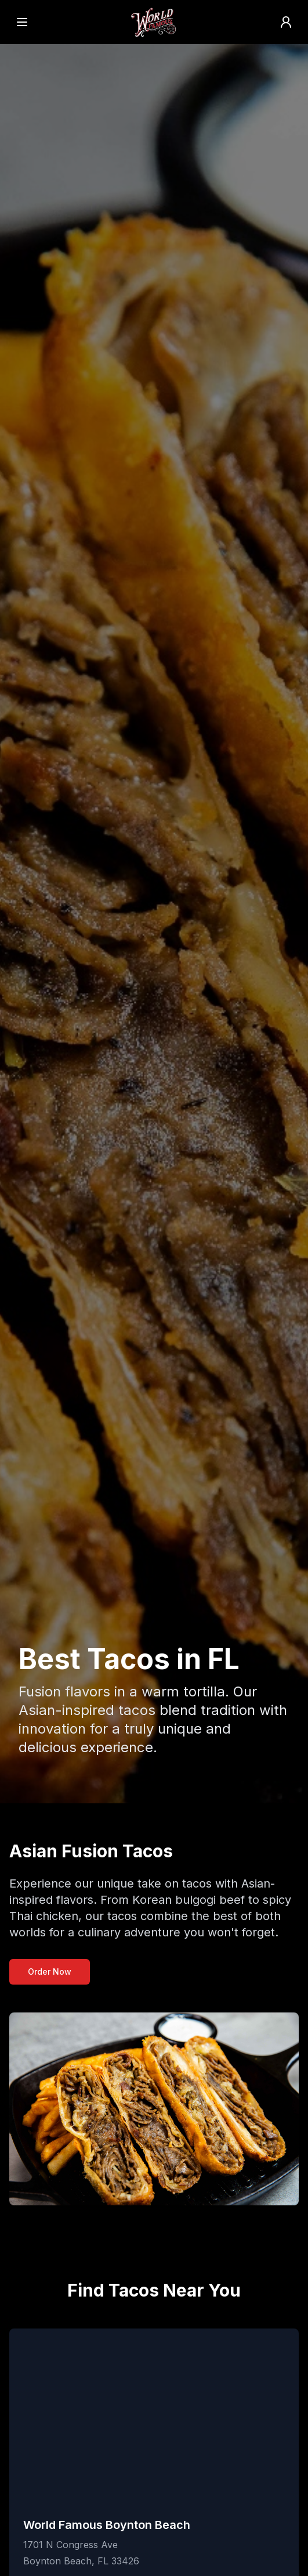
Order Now (49, 1971)
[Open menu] (22, 22)
